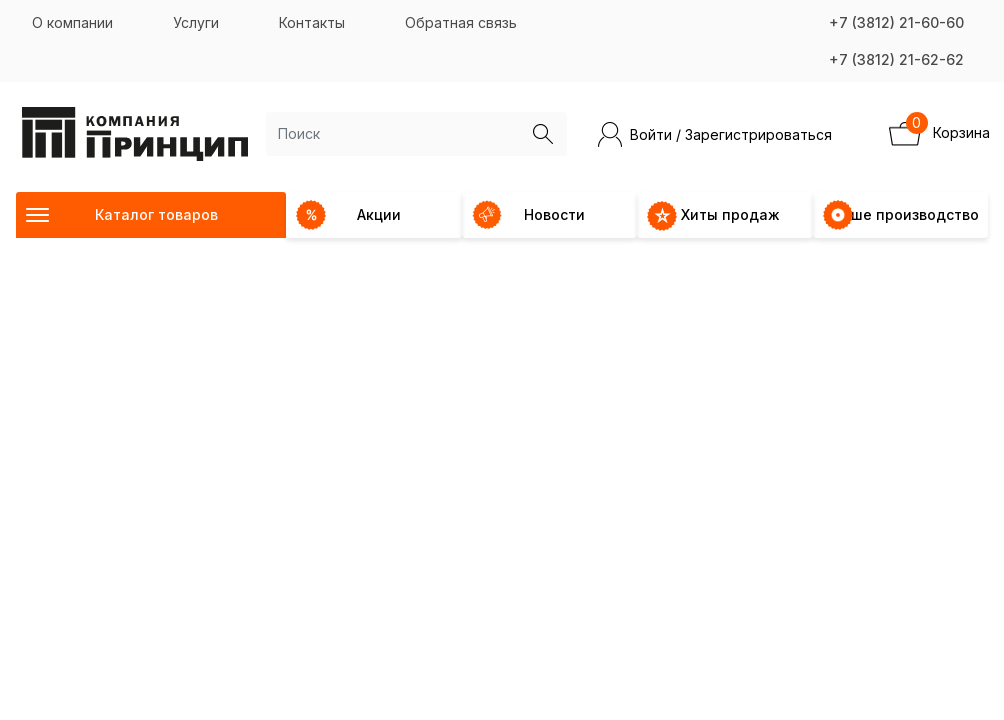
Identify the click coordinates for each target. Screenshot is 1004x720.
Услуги (196, 22)
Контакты (312, 22)
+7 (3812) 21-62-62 (896, 59)
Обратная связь (461, 22)
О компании (72, 22)
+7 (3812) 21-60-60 (896, 22)
